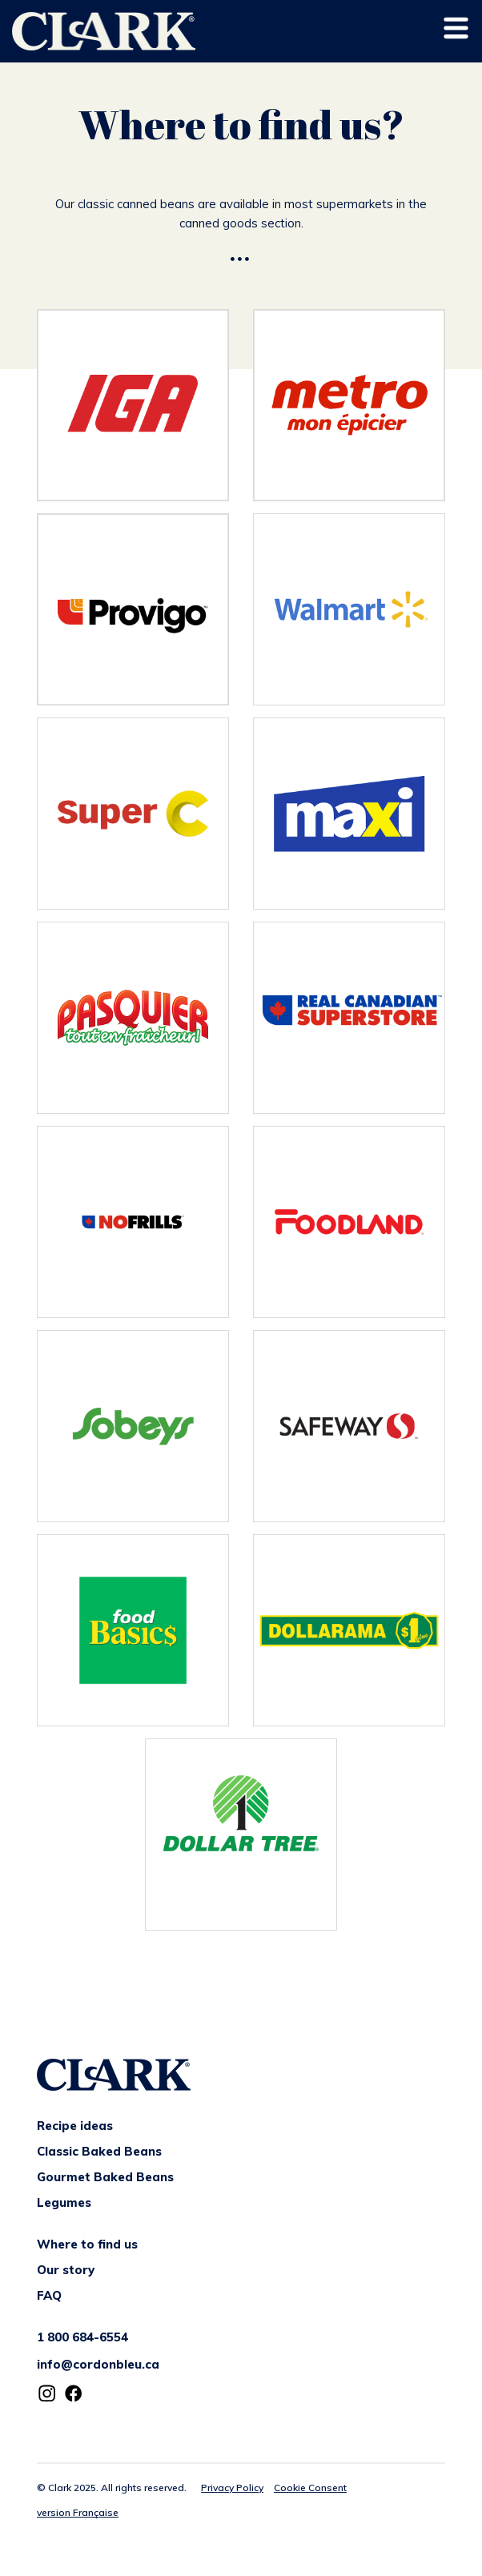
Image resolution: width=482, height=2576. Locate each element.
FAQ (49, 2295)
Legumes (64, 2202)
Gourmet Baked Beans (105, 2176)
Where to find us (87, 2244)
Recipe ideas (75, 2125)
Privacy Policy (232, 2488)
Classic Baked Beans (99, 2151)
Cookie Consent (310, 2488)
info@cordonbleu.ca (98, 2364)
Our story (65, 2269)
